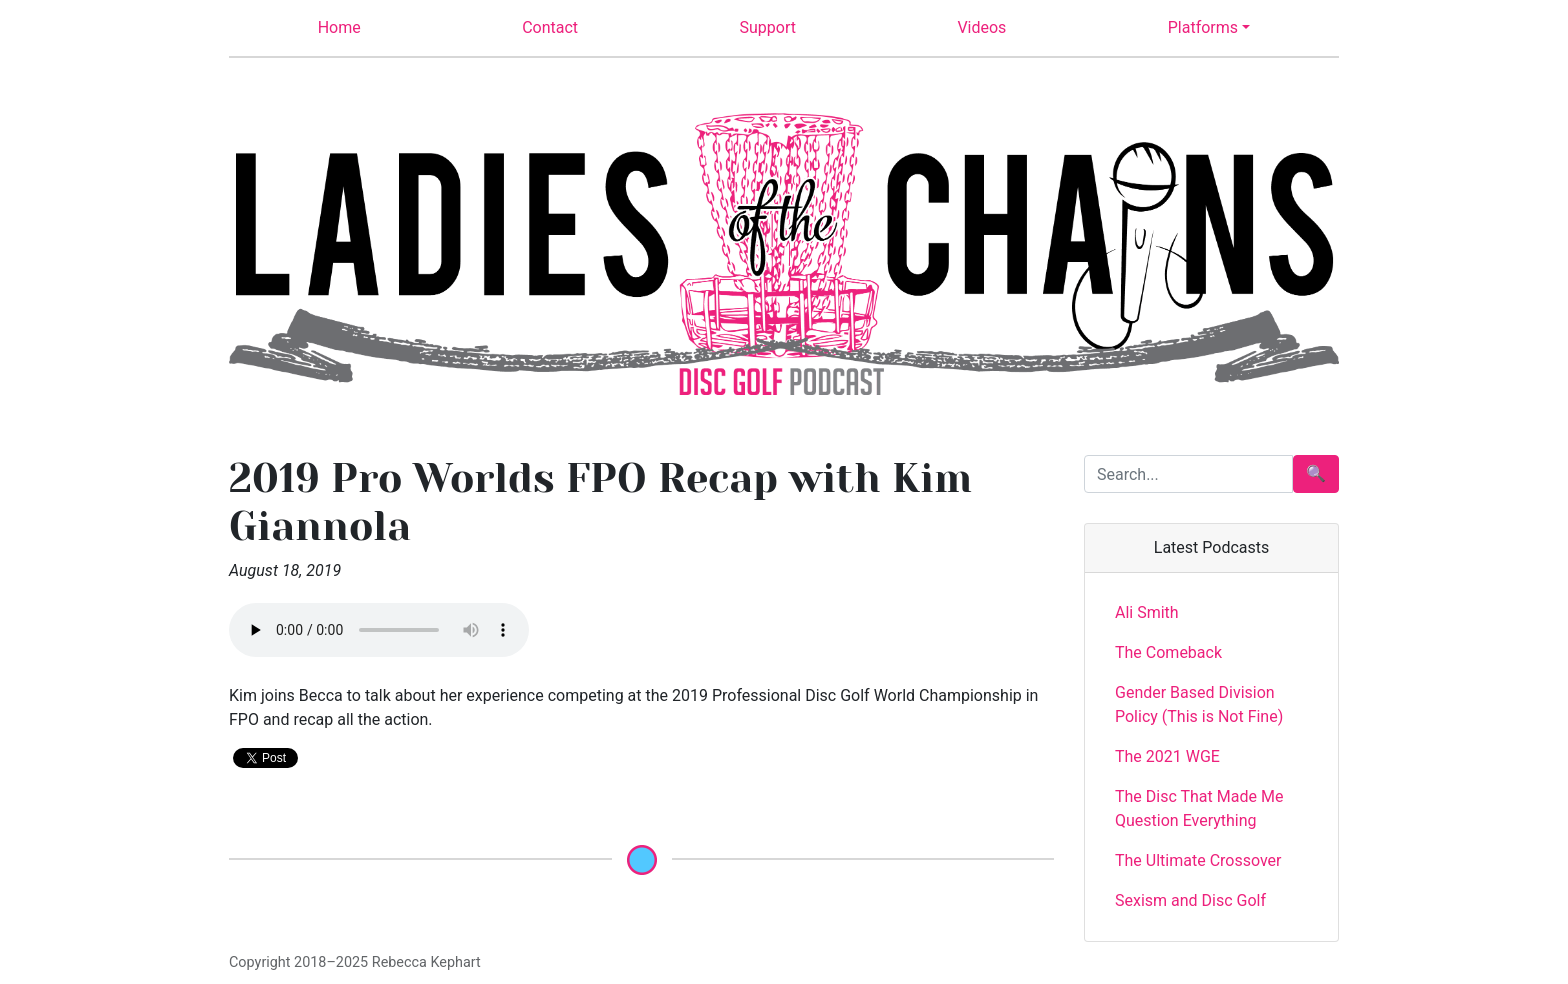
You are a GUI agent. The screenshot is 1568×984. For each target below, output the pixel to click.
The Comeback (1168, 652)
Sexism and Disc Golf (1190, 900)
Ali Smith (1147, 612)
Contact (550, 27)
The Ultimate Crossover (1198, 860)
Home (339, 27)
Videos (981, 27)
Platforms (1203, 27)
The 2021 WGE (1167, 756)
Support (768, 27)
